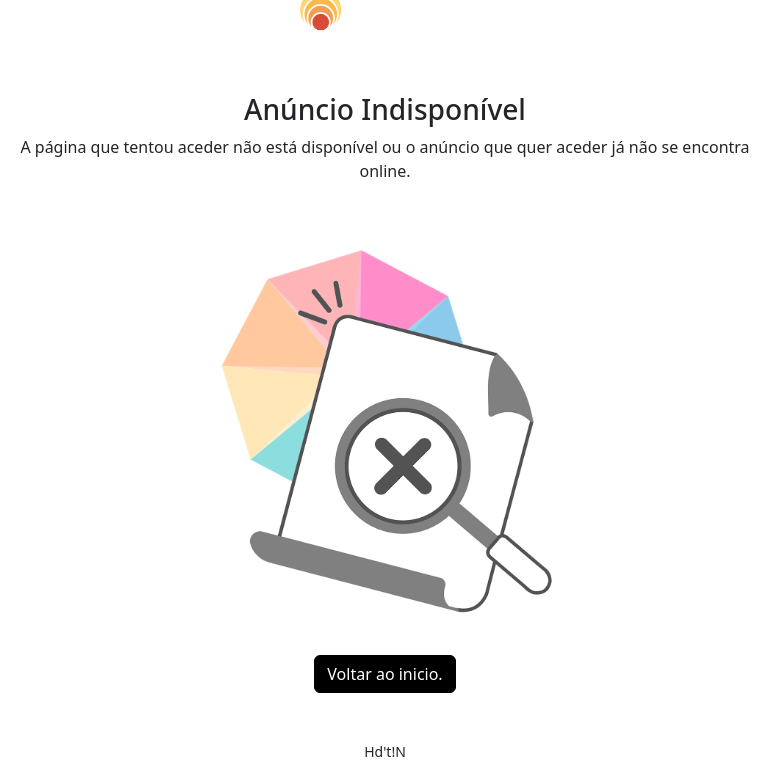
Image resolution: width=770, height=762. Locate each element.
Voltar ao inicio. (384, 674)
